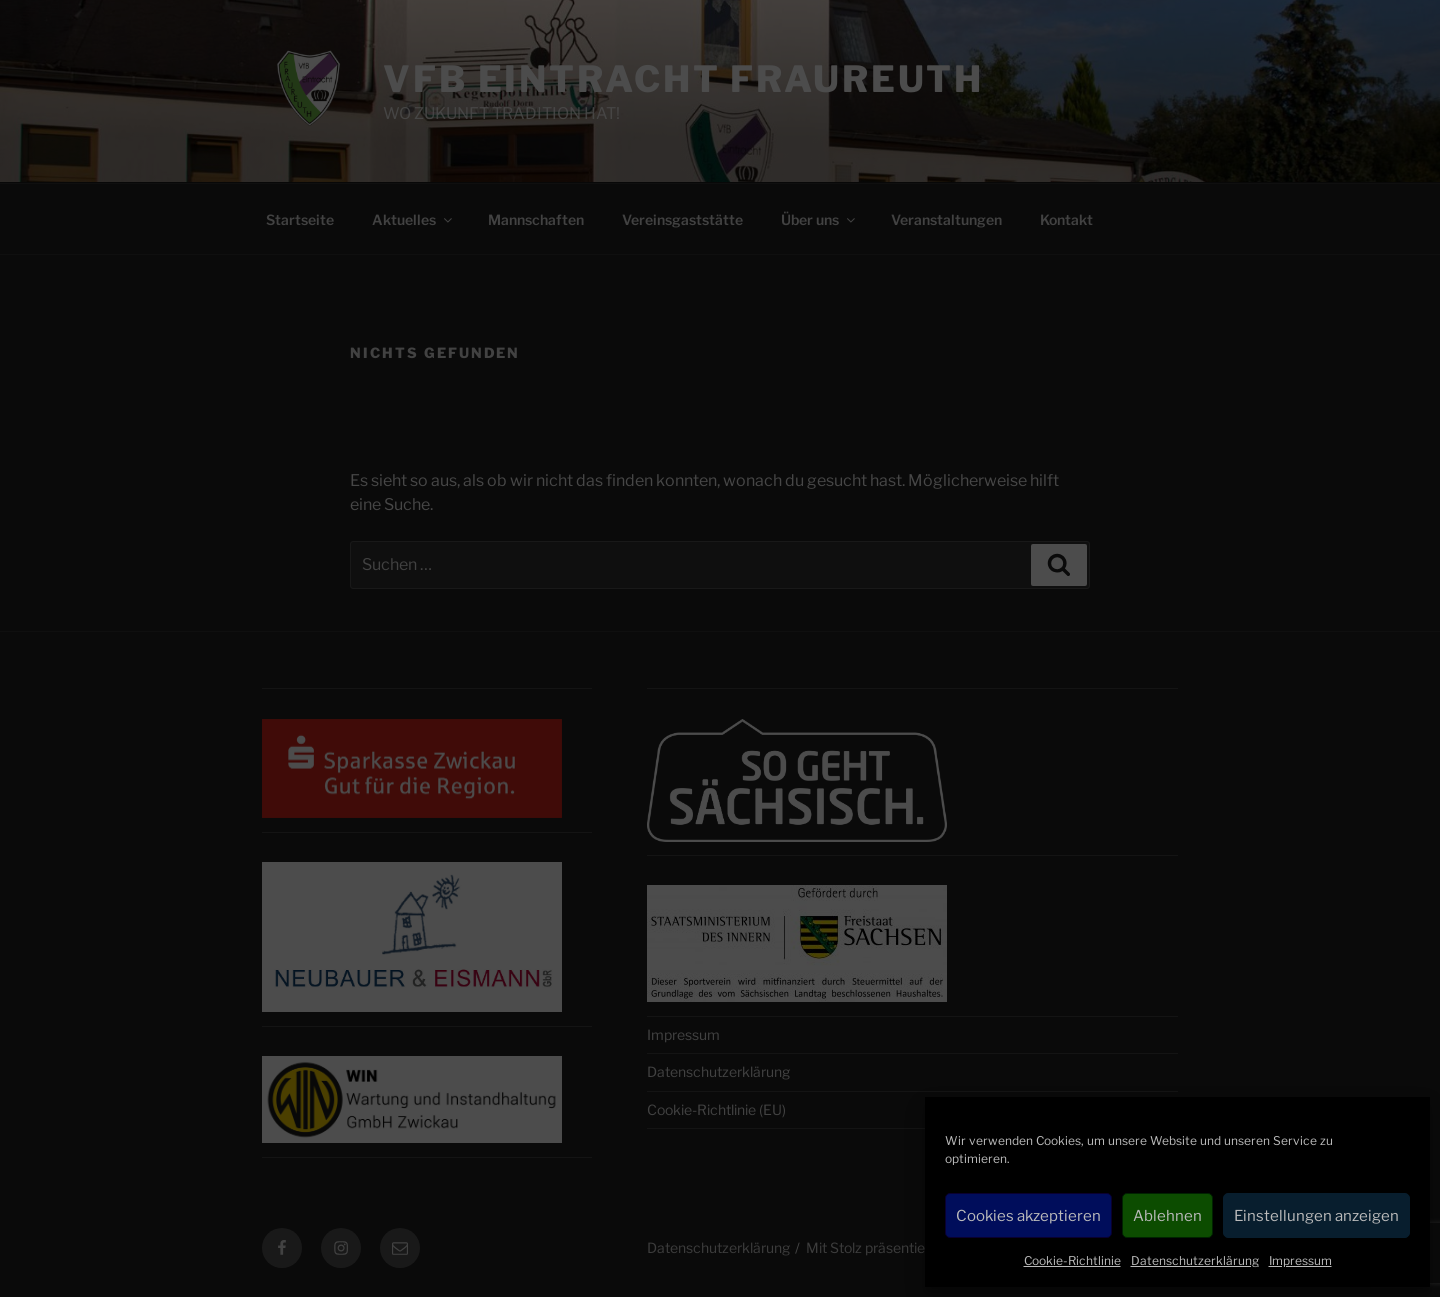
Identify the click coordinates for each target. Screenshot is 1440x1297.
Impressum (1300, 1260)
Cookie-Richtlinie (1072, 1260)
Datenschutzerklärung (1195, 1260)
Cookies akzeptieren (1028, 1216)
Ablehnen (1167, 1216)
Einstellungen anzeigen (1316, 1216)
